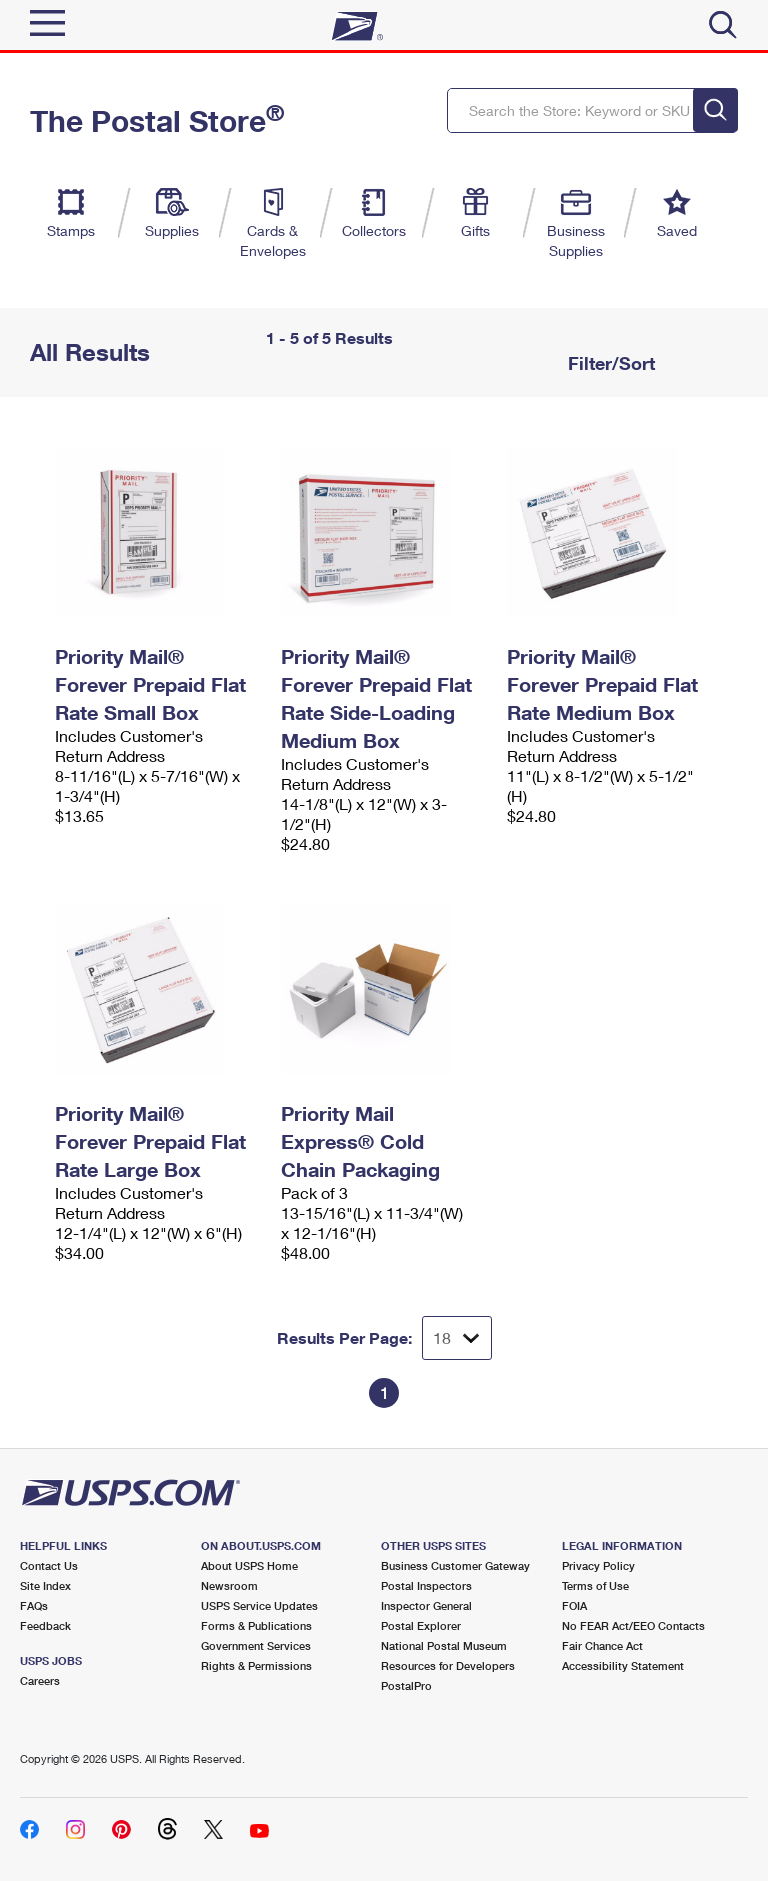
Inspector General (426, 1605)
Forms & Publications (256, 1625)
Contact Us (49, 1565)
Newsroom (229, 1585)
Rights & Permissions (256, 1665)
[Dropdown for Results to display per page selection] (457, 1338)
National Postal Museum (444, 1645)
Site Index (45, 1585)
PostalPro (406, 1685)
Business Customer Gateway (455, 1565)
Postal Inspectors (426, 1585)
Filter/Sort (609, 363)
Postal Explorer (421, 1625)
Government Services (256, 1645)
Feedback (45, 1625)
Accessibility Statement (623, 1665)
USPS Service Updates (259, 1605)
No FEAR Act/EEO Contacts (633, 1625)
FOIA (574, 1605)
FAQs (34, 1605)
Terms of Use (595, 1585)
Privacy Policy (598, 1565)
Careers (40, 1680)
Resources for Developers (448, 1665)
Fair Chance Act (602, 1645)
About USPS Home (249, 1565)
